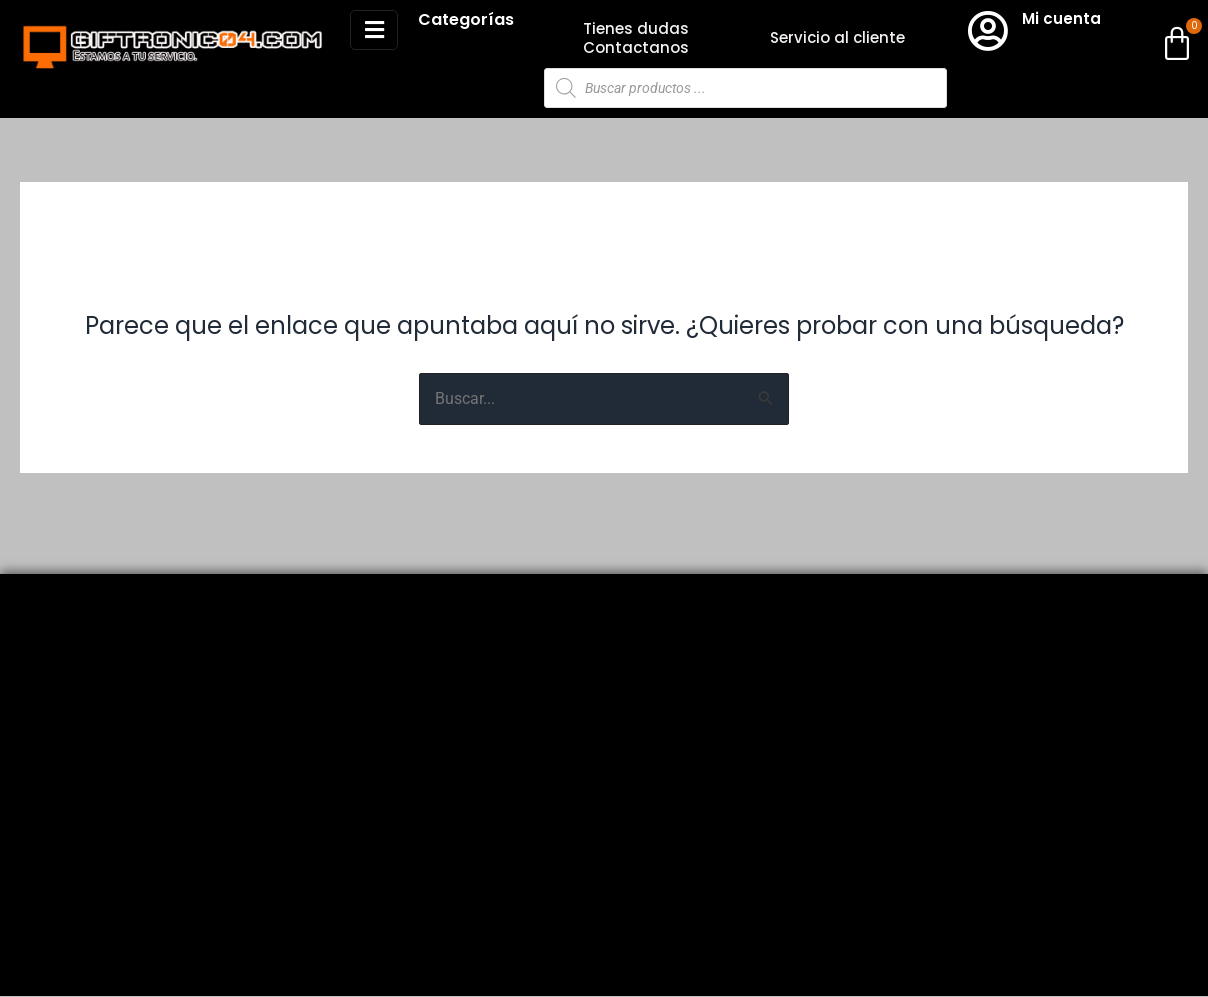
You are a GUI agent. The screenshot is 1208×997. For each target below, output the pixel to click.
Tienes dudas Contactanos (636, 38)
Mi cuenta (1061, 18)
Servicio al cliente (837, 37)
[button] (374, 30)
